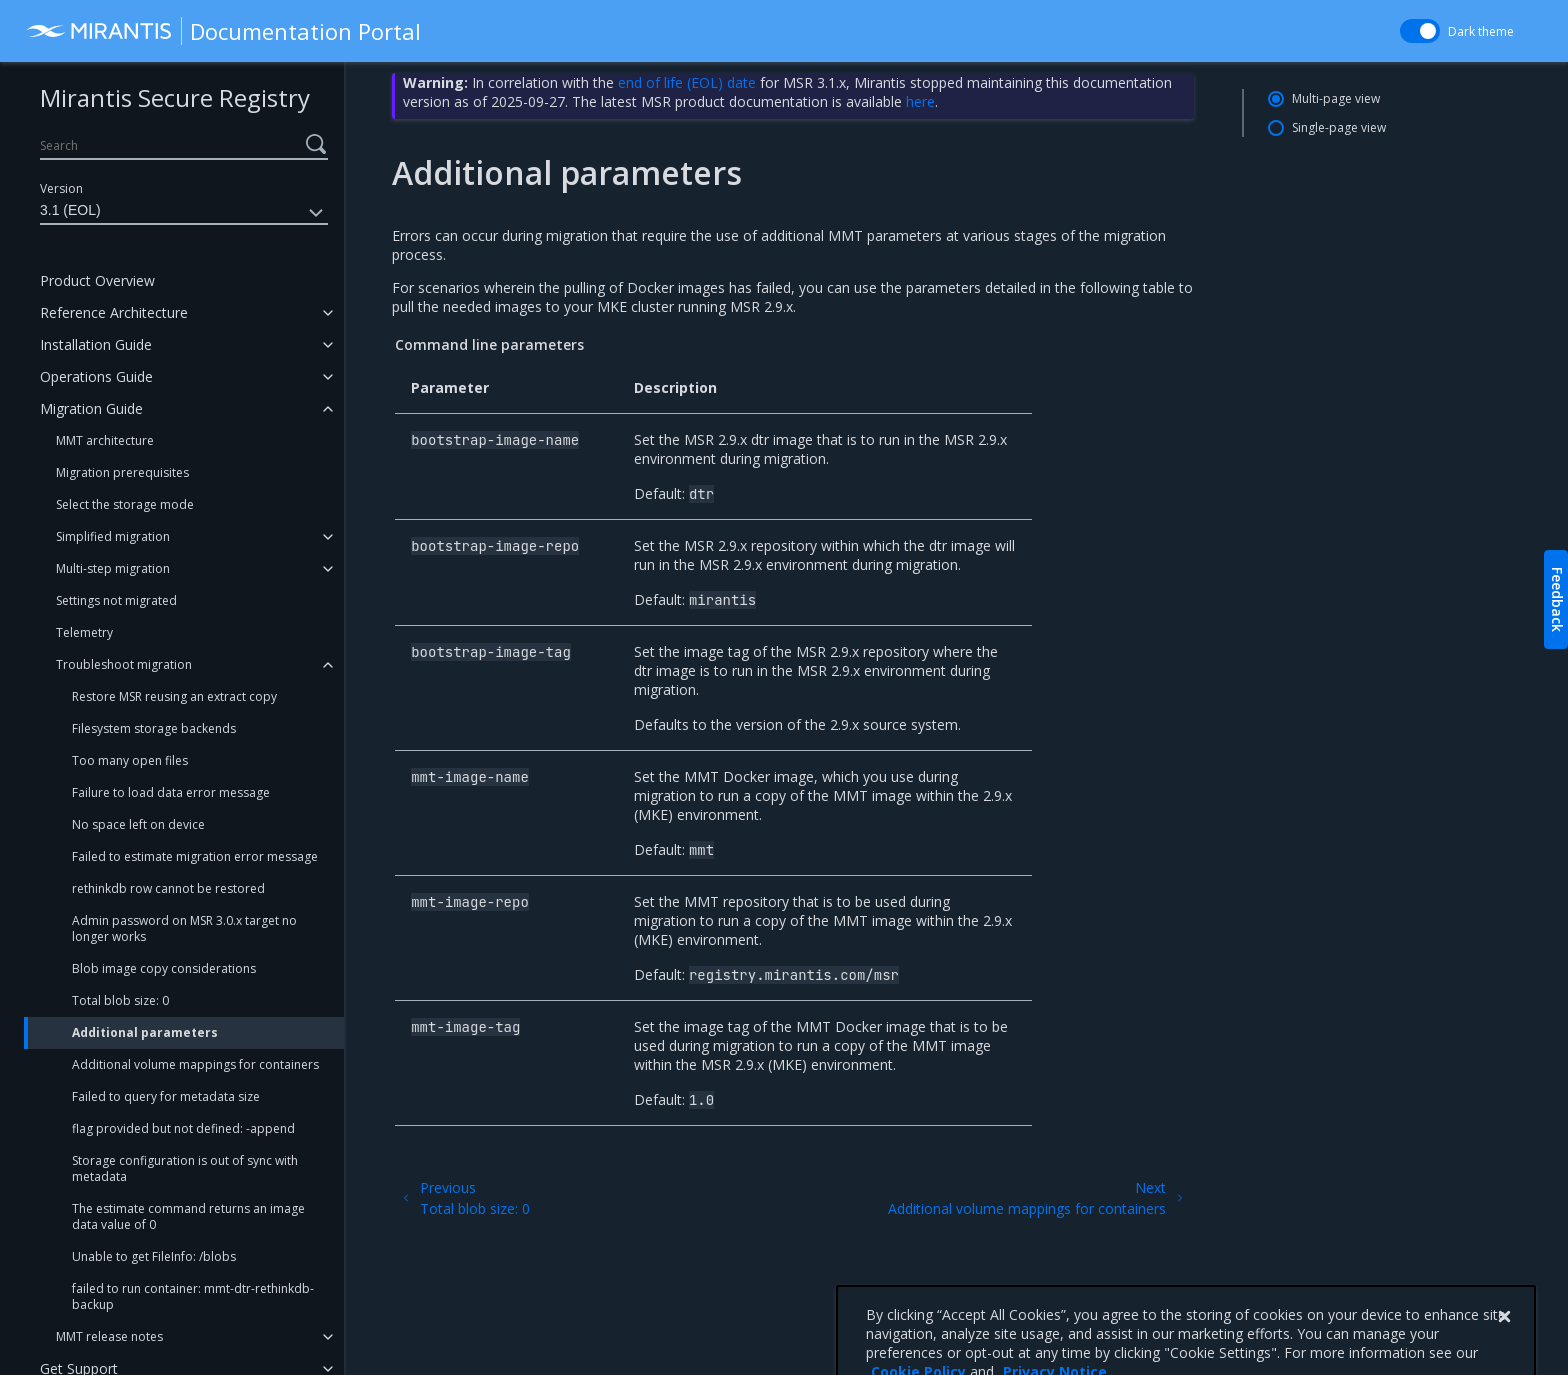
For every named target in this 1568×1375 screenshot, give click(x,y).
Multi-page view (1336, 98)
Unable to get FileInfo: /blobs (154, 1256)
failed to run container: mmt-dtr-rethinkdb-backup (193, 1296)
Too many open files (130, 760)
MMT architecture (105, 440)
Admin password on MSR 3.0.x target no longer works (184, 928)
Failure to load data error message (171, 792)
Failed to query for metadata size (166, 1096)
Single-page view (1339, 127)
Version (61, 188)
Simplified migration (113, 536)
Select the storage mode (125, 504)
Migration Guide (91, 408)
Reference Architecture (114, 312)
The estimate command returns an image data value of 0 (188, 1216)
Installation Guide (96, 344)
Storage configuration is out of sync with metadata (185, 1168)
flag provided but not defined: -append (183, 1128)
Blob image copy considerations (164, 968)
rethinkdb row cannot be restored (168, 888)
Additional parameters (145, 1032)
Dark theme (1481, 31)
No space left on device (138, 824)
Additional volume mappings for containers (195, 1064)
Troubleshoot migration (124, 664)
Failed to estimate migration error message (195, 856)
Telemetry (84, 632)
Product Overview (97, 280)
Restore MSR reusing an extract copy (174, 696)
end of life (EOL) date (687, 82)
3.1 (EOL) (184, 213)
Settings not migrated (116, 600)
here (920, 101)
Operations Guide (96, 376)
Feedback (1557, 599)
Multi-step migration (113, 568)
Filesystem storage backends (154, 728)
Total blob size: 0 (120, 1000)
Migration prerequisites (122, 472)
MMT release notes (109, 1336)
